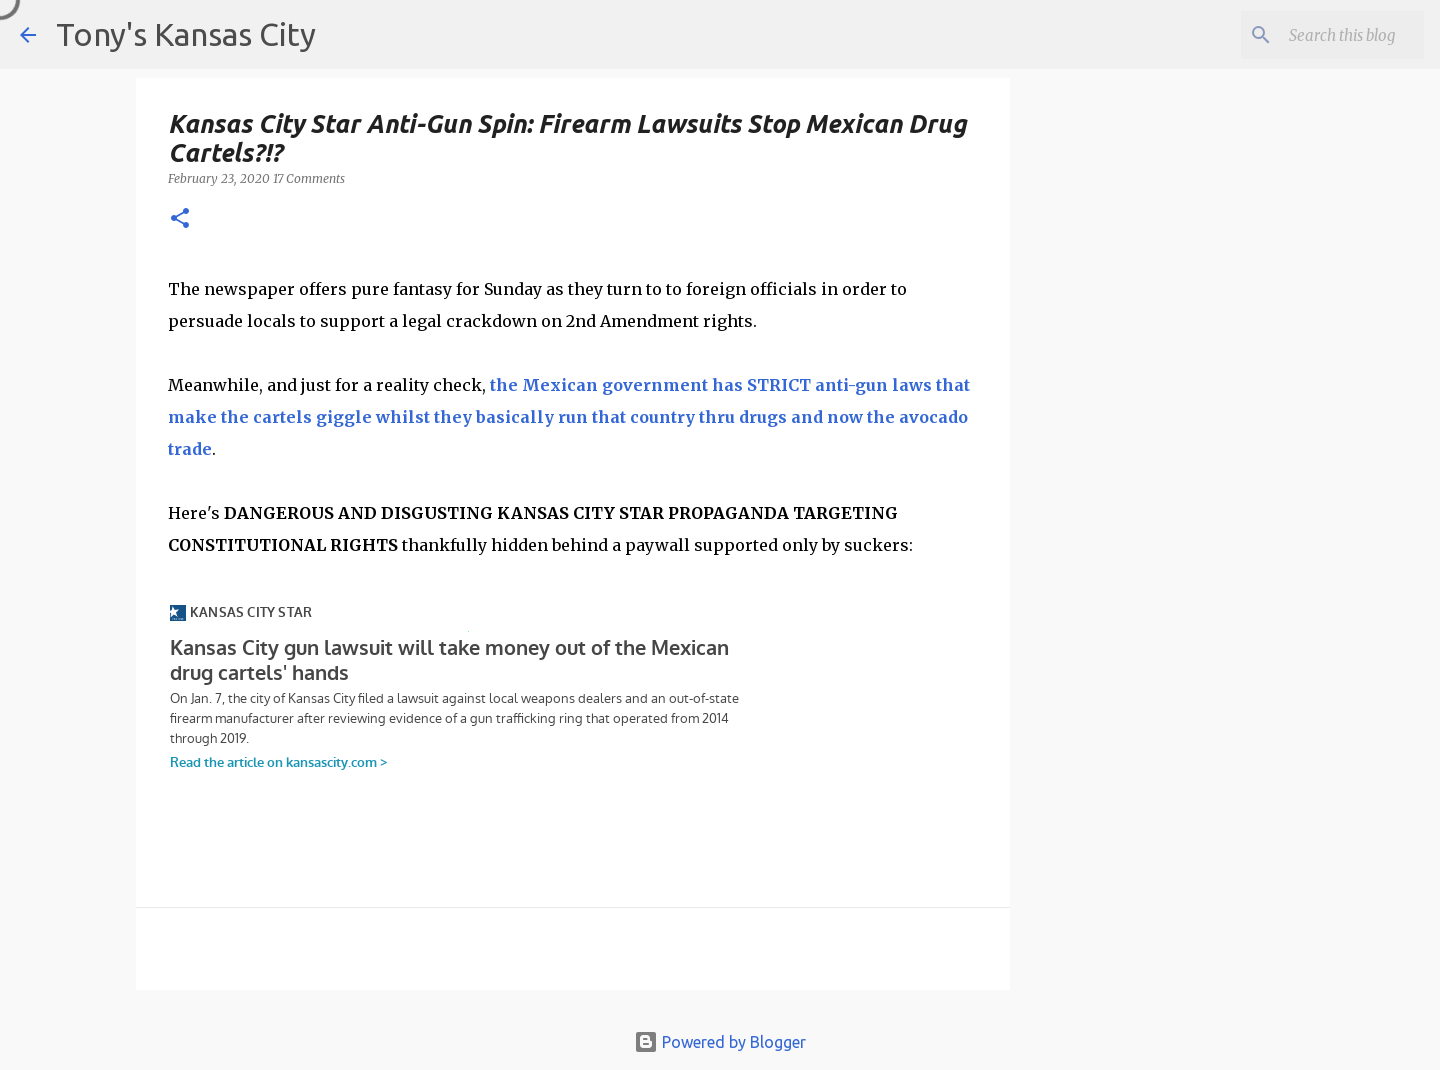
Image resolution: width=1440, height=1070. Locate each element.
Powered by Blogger (720, 1042)
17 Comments (309, 178)
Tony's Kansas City (186, 34)
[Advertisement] (1173, 431)
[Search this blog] (1319, 35)
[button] (180, 219)
